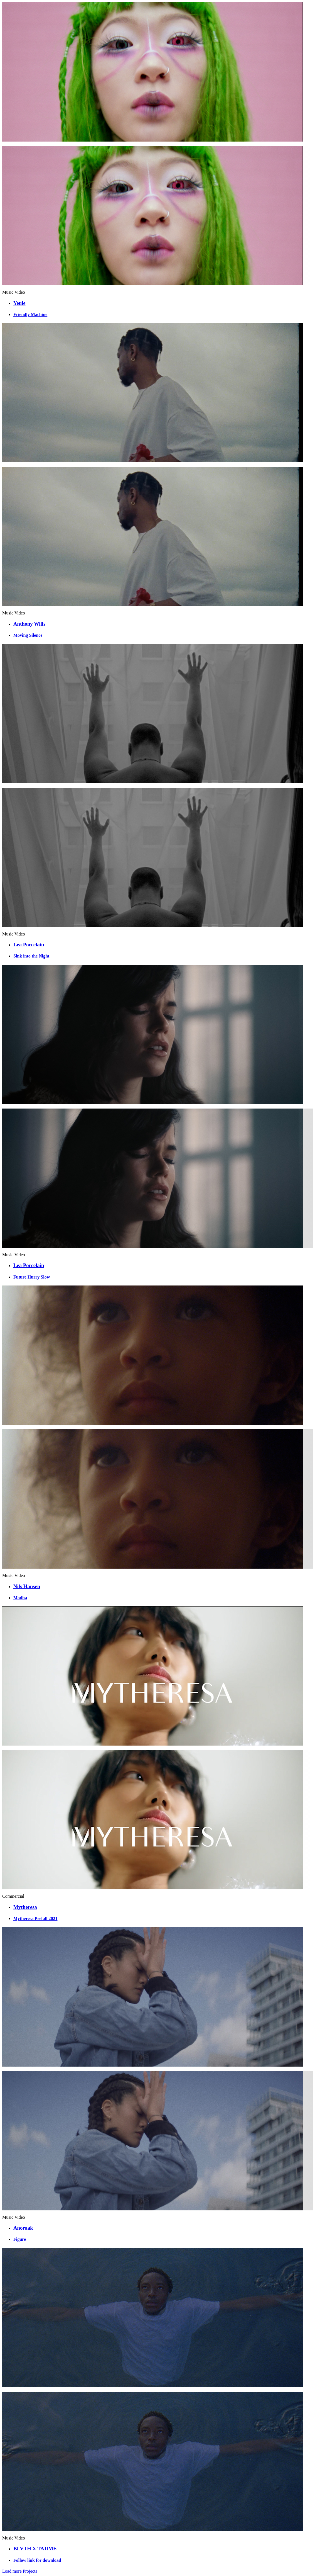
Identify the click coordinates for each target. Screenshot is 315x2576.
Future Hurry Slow (31, 1277)
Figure (19, 2239)
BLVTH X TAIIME (35, 2548)
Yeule (19, 303)
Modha (20, 1597)
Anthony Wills (29, 624)
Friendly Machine (30, 314)
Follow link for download (37, 2560)
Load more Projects (19, 2571)
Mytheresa (25, 1907)
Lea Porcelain (28, 944)
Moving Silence (27, 635)
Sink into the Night (31, 956)
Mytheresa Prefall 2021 (35, 1918)
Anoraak (23, 2228)
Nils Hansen (26, 1586)
